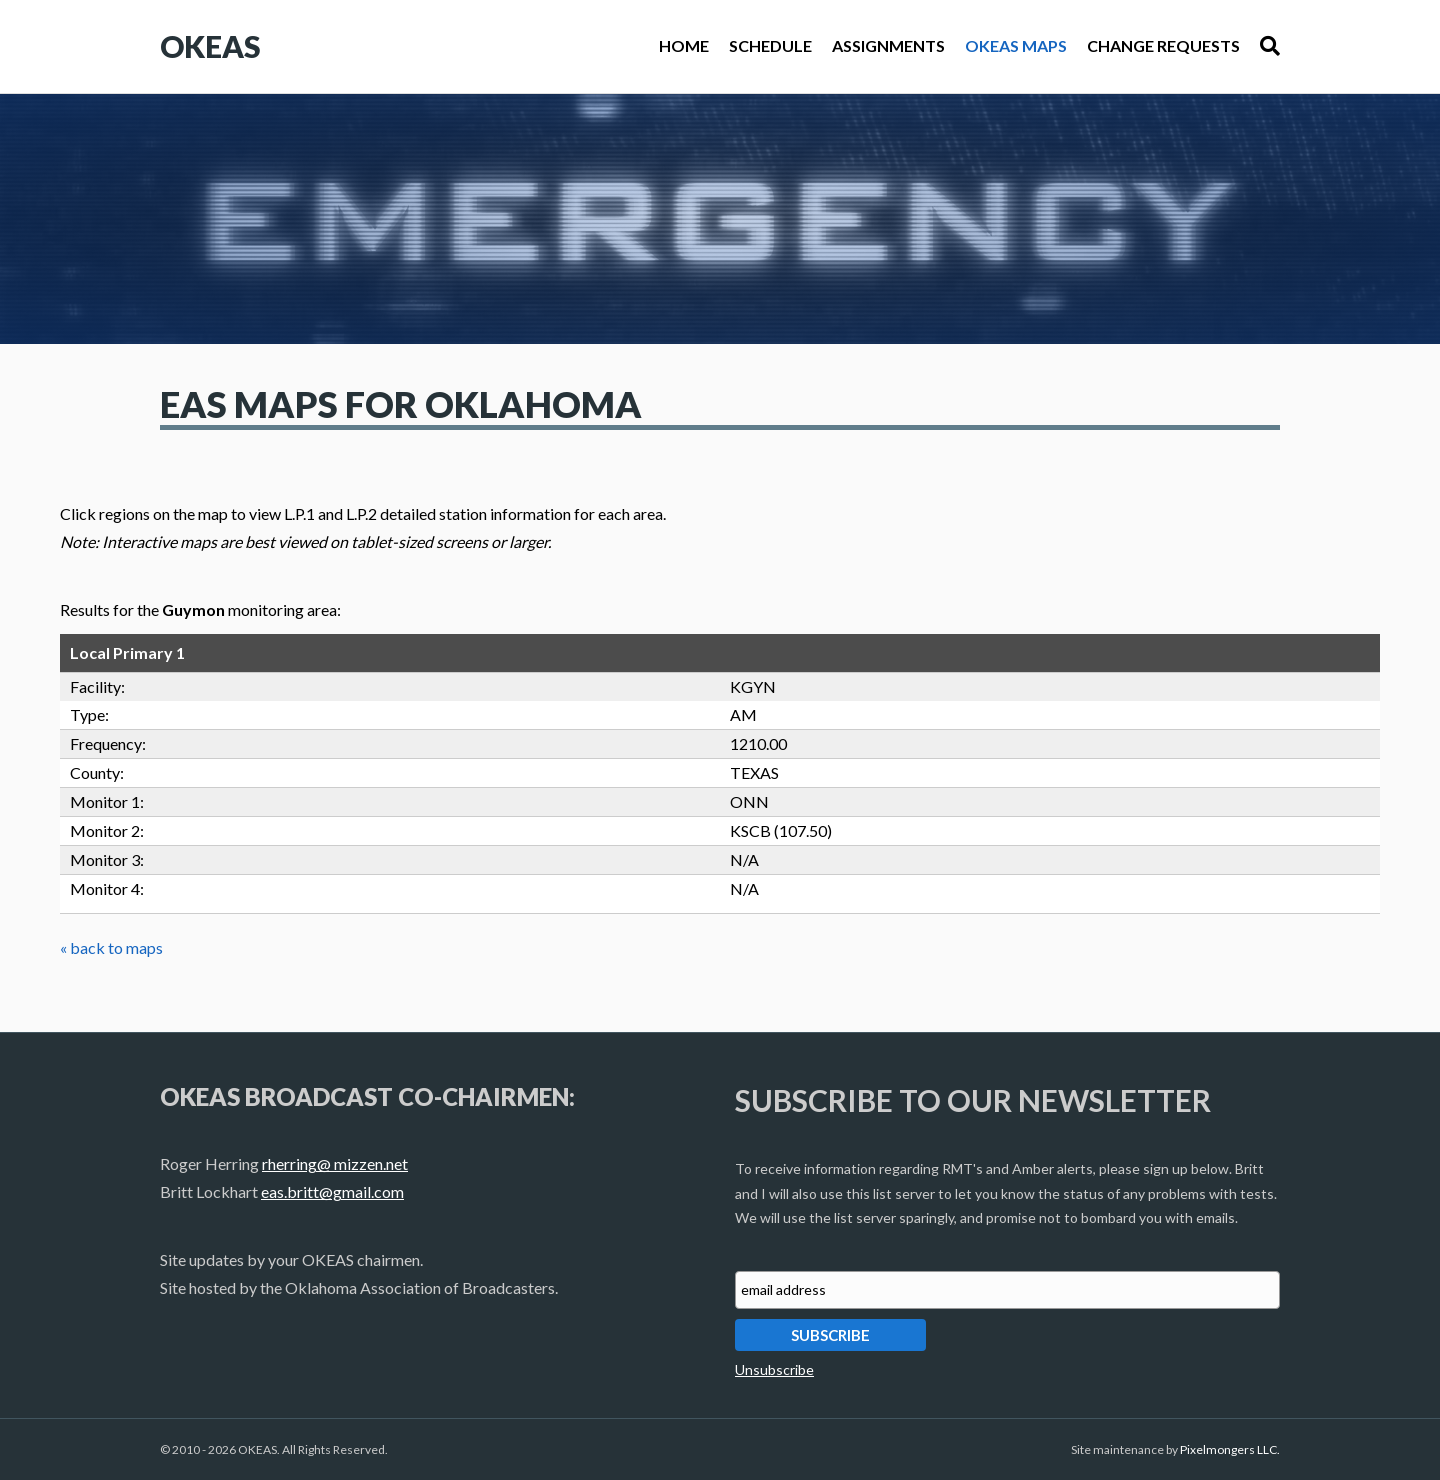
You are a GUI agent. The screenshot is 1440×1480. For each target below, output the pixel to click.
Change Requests (1163, 45)
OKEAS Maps (1016, 45)
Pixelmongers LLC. (1230, 1449)
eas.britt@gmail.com (332, 1191)
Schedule (770, 45)
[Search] (1265, 46)
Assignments (888, 45)
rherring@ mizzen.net (335, 1163)
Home (684, 45)
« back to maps (111, 947)
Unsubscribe (774, 1369)
